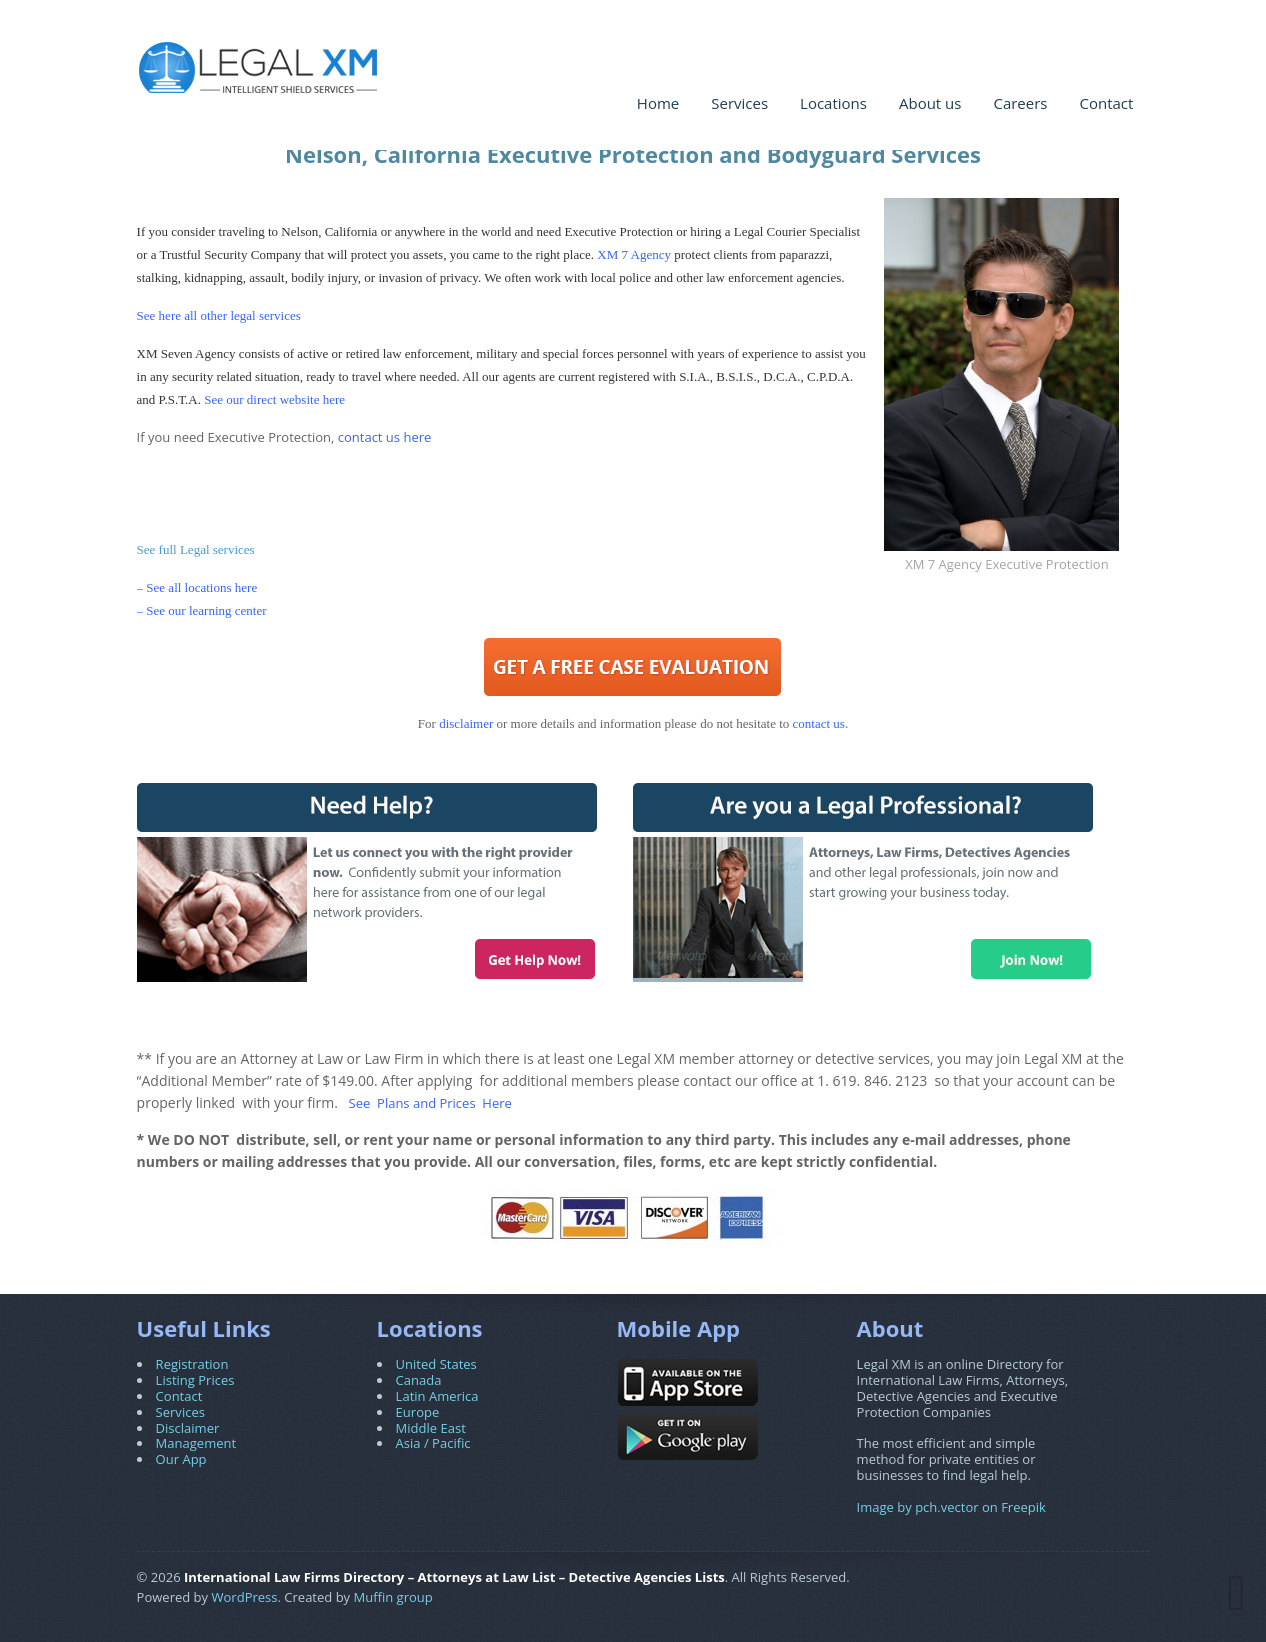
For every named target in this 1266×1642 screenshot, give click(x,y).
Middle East (431, 1428)
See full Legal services (196, 549)
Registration (192, 1364)
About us (930, 103)
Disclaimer (188, 1428)
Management (196, 1443)
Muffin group (393, 1597)
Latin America (437, 1396)
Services (739, 103)
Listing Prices (195, 1380)
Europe (418, 1412)
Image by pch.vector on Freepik (951, 1507)
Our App (181, 1459)
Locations (833, 103)
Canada (419, 1380)
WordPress (245, 1597)
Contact (1107, 103)
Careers (1020, 103)
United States (436, 1364)
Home (658, 103)
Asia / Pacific (433, 1443)
